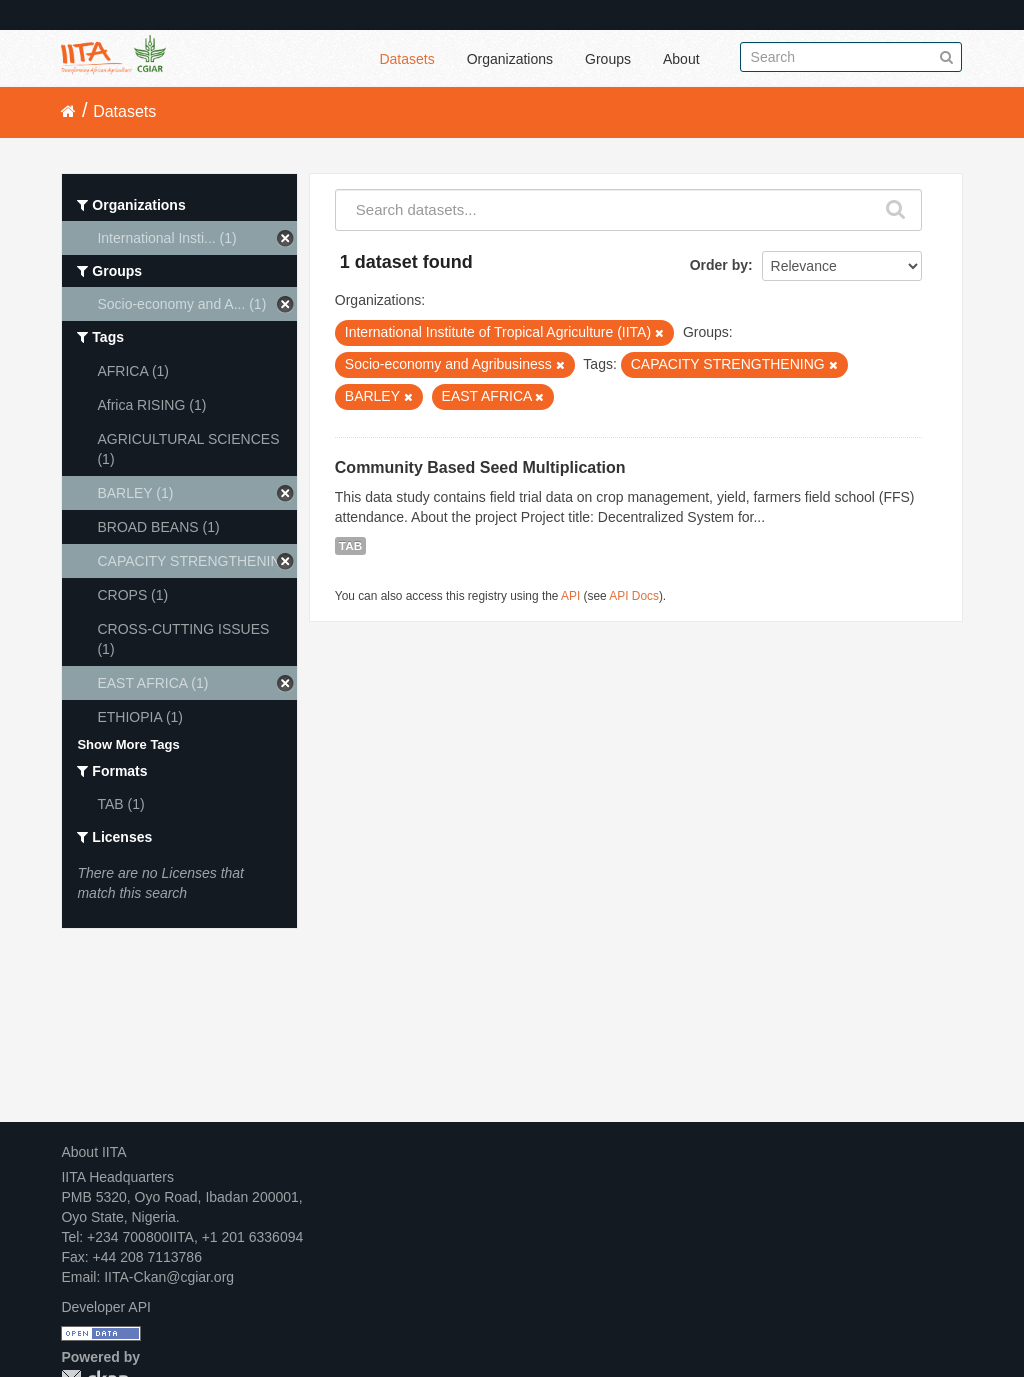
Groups (608, 59)
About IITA (93, 1152)
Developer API (106, 1307)
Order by (719, 265)
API (570, 596)
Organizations (510, 59)
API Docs (634, 596)
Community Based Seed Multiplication (480, 467)
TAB (350, 546)
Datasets (406, 59)
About (681, 59)
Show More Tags (128, 744)
